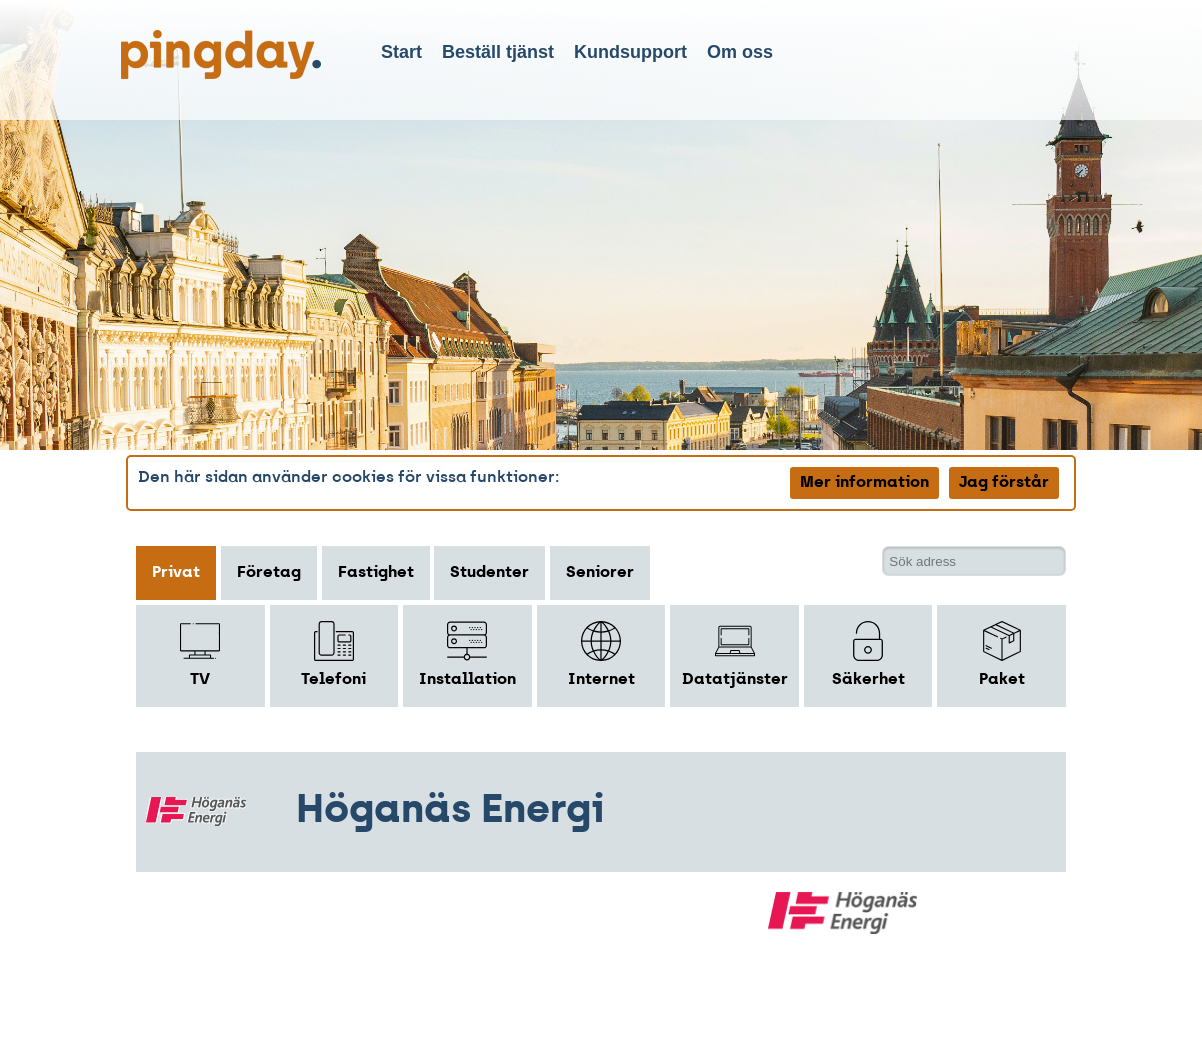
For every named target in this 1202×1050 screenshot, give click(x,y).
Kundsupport (630, 52)
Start (401, 52)
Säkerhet (868, 654)
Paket (1002, 654)
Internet (601, 654)
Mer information (864, 483)
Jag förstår (1004, 483)
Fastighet (376, 573)
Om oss (740, 52)
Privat (176, 573)
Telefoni (333, 654)
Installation (467, 654)
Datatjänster (735, 654)
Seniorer (600, 573)
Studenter (489, 573)
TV (200, 654)
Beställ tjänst (498, 52)
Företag (269, 573)
